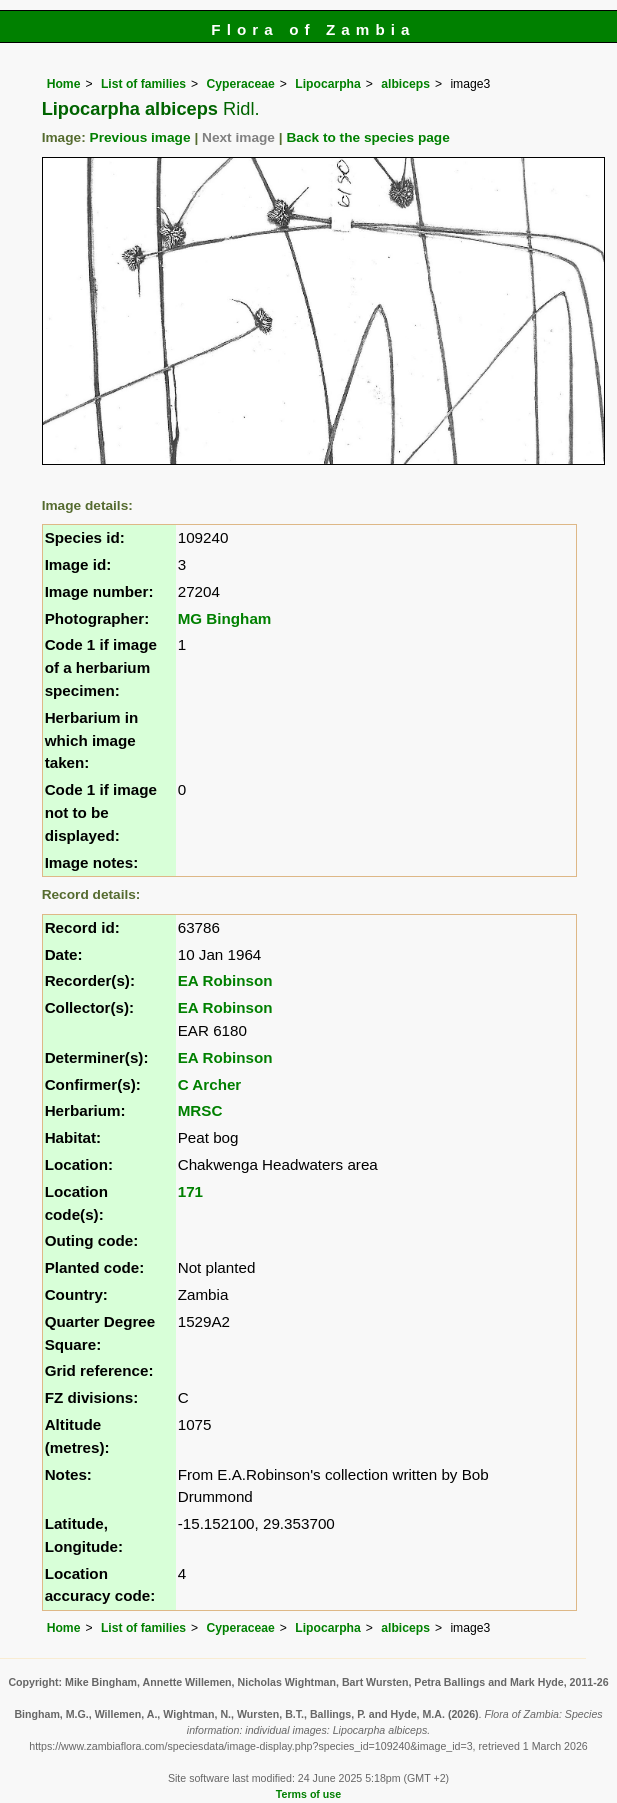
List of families (143, 84)
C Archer (210, 1084)
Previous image (140, 137)
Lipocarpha (328, 84)
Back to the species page (367, 137)
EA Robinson (225, 980)
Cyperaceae (241, 84)
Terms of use (308, 1794)
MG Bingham (225, 618)
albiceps (405, 84)
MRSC (200, 1110)
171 (190, 1191)
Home (64, 84)
